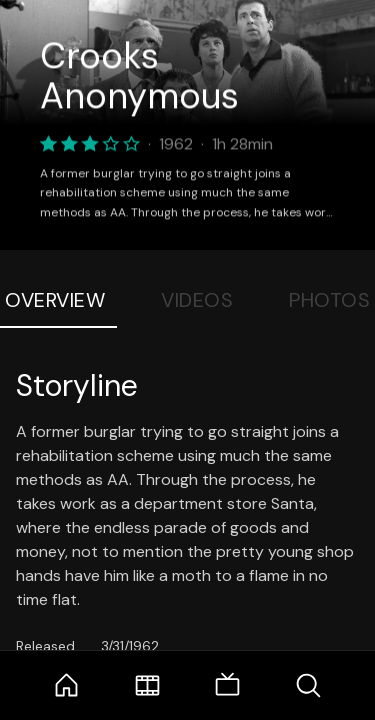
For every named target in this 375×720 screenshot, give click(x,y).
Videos (197, 300)
